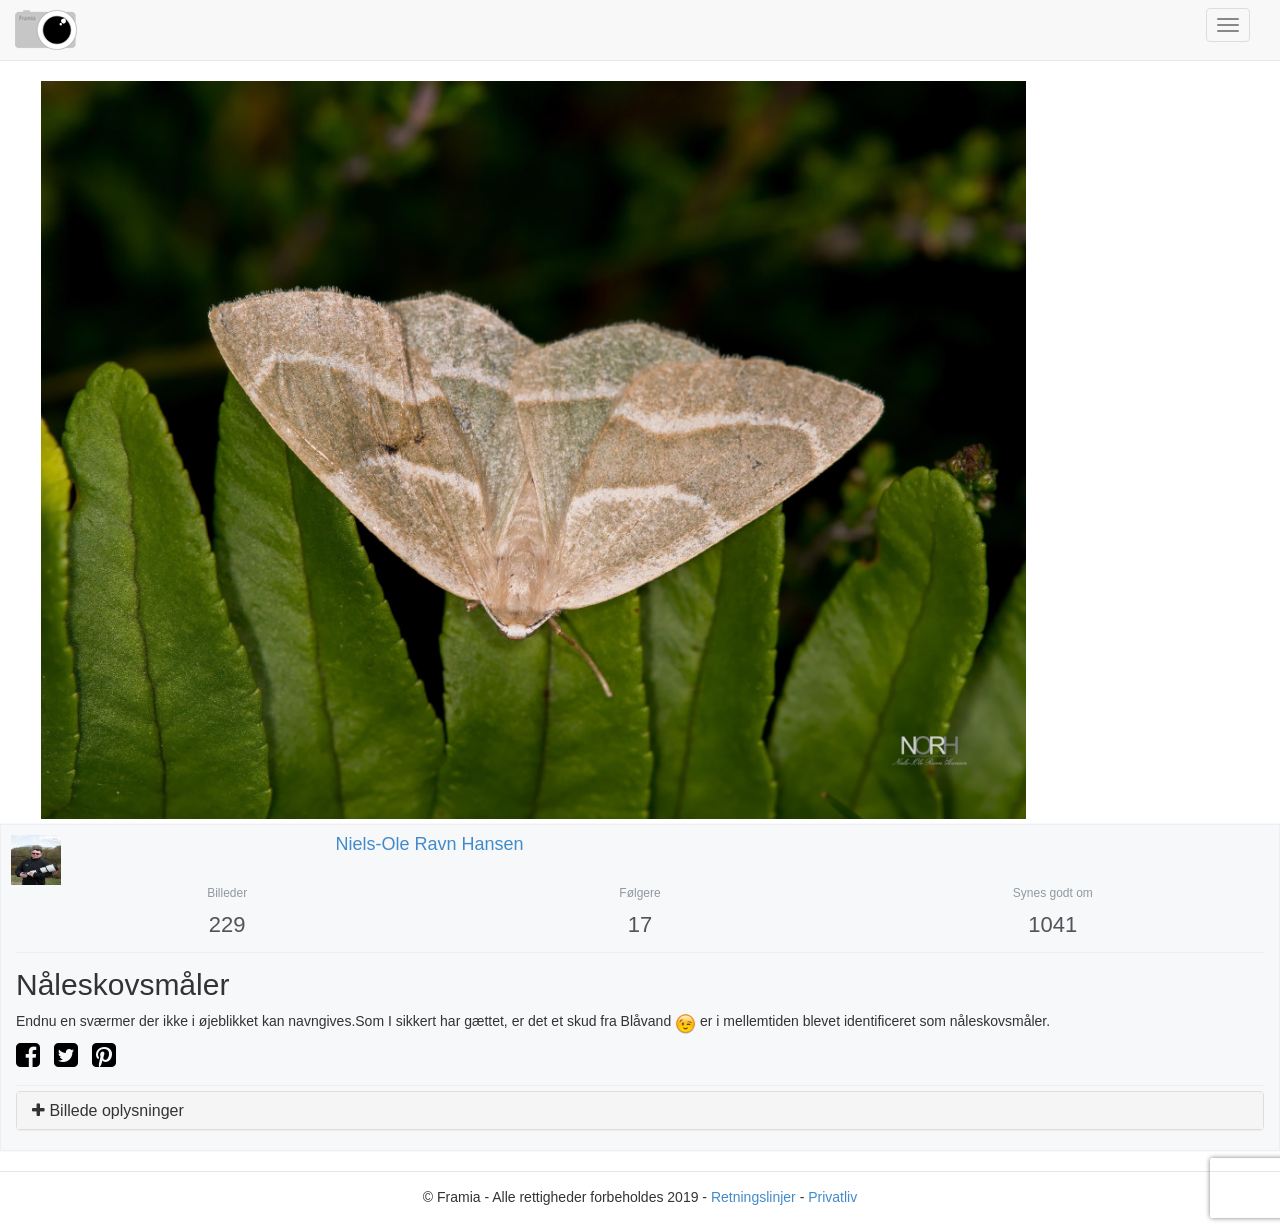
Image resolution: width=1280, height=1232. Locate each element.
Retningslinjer (753, 1197)
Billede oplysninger (108, 1110)
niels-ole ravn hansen (430, 844)
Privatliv (832, 1197)
